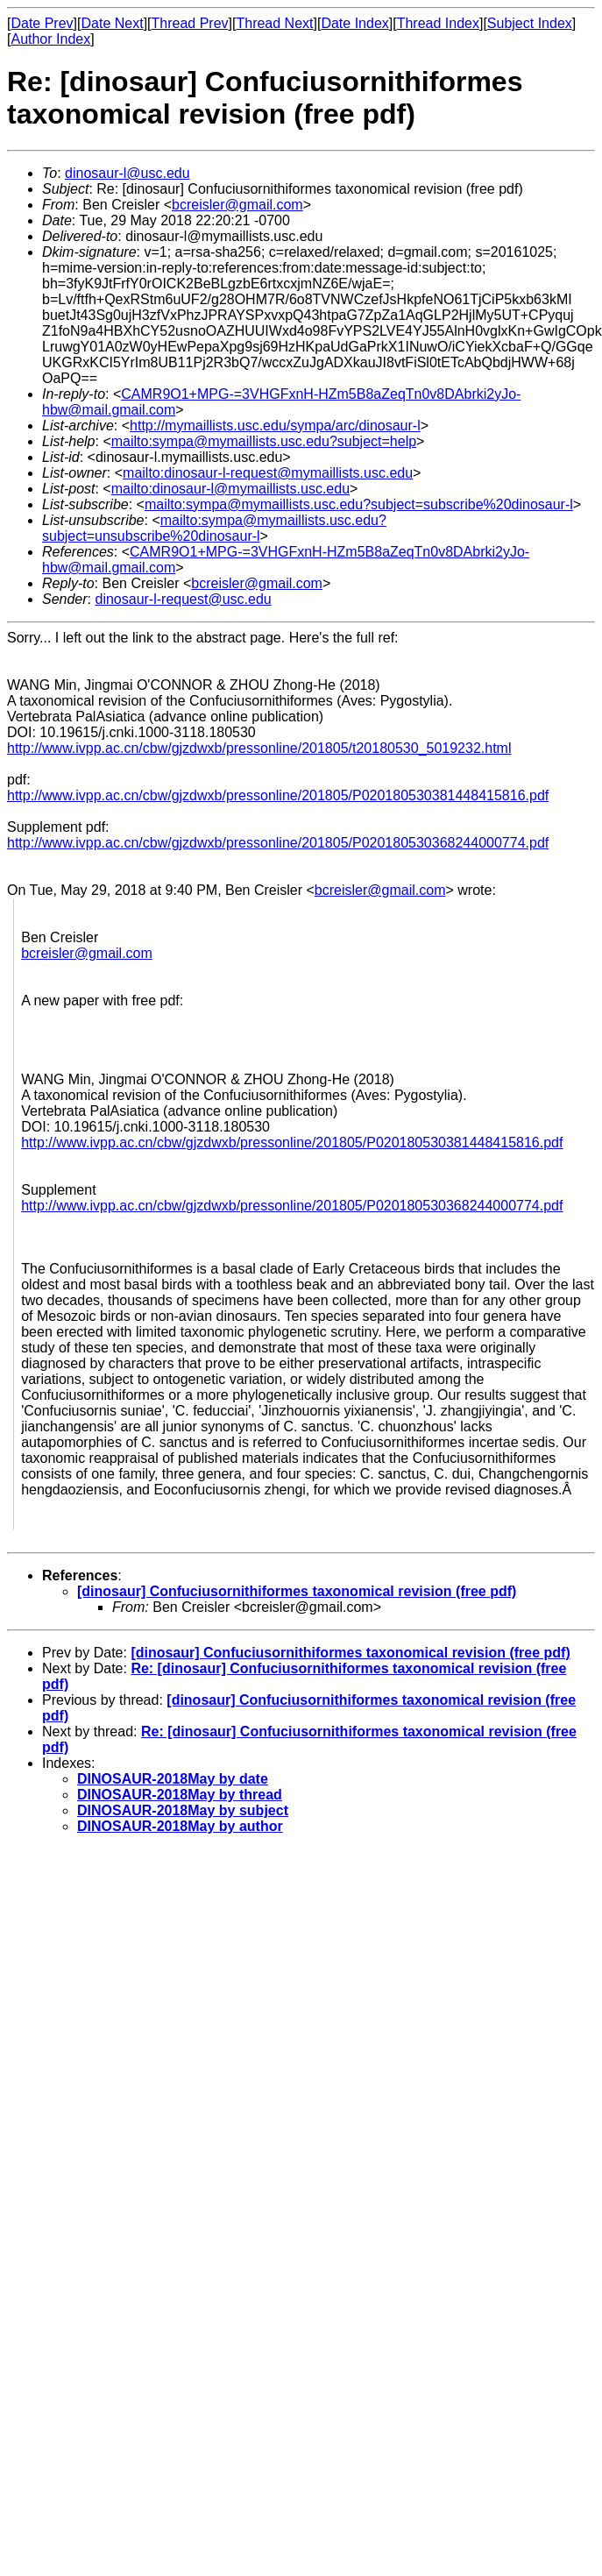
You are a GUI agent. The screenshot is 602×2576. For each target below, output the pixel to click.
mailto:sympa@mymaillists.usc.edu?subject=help (263, 441)
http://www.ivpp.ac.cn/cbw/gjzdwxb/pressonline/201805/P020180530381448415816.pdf (278, 795)
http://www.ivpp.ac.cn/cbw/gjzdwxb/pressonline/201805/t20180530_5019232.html (259, 748)
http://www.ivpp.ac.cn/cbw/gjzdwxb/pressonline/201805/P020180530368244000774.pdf (278, 842)
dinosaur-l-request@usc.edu (183, 599)
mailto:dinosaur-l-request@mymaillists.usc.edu (268, 472)
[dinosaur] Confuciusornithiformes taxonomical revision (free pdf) (296, 1591)
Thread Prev (190, 23)
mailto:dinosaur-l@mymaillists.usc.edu (230, 488)
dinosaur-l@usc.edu (127, 173)
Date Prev (42, 23)
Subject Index (529, 23)
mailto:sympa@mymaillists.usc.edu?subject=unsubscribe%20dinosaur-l (214, 528)
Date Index (354, 23)
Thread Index (438, 23)
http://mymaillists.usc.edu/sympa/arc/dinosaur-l (275, 425)
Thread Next (274, 23)
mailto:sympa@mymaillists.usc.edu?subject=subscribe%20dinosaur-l (359, 504)
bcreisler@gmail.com (237, 204)
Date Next (112, 23)
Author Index (50, 39)
